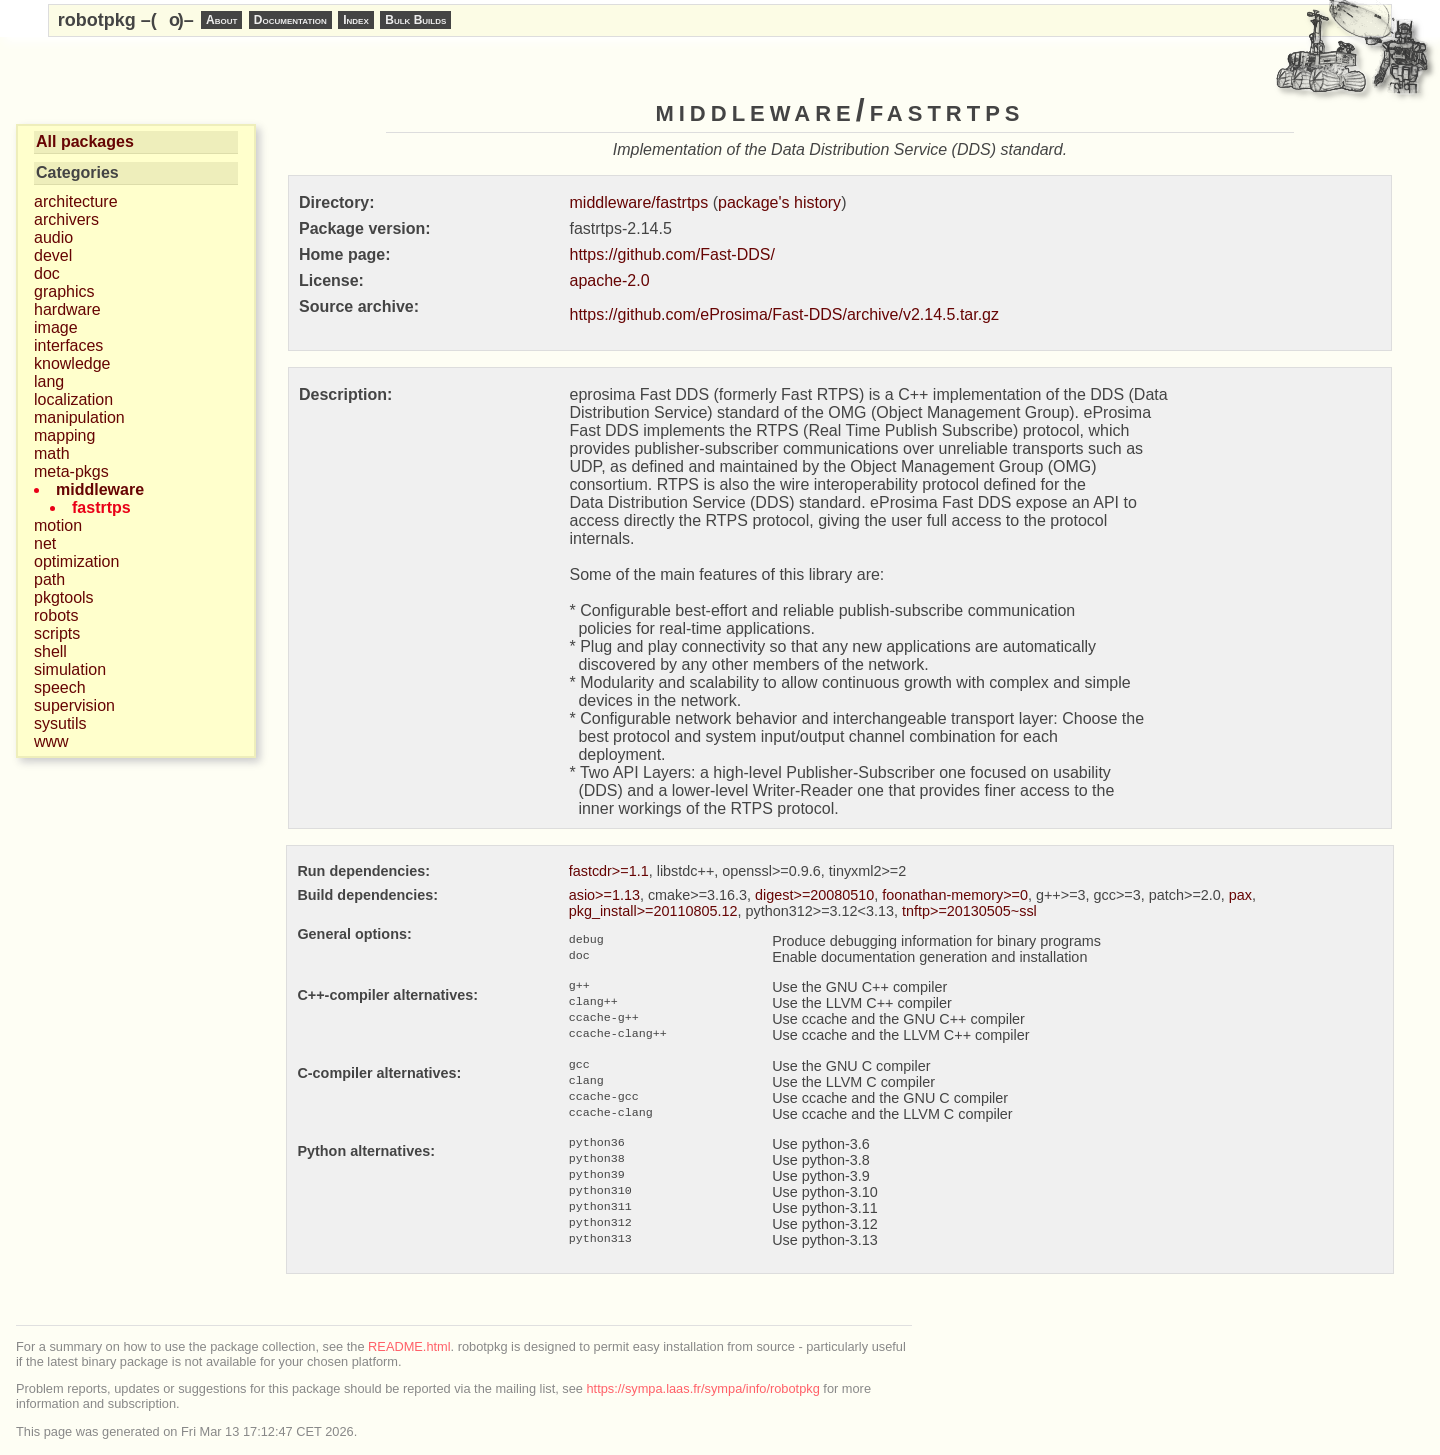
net (45, 543)
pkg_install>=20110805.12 (653, 911)
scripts (57, 633)
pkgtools (64, 597)
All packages (85, 141)
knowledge (72, 363)
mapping (64, 435)
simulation (70, 669)
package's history (779, 202)
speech (60, 687)
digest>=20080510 (814, 895)
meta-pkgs (71, 471)
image (56, 327)
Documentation (290, 20)
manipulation (79, 417)
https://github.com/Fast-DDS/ (672, 254)
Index (356, 20)
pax (1240, 895)
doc (47, 273)
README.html (409, 1346)
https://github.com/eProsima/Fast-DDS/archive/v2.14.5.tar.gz (785, 314)
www (51, 741)
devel (53, 255)
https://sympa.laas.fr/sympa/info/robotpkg (703, 1388)
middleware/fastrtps (639, 202)
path (49, 579)
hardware (67, 309)
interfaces (68, 345)
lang (49, 381)
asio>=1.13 (604, 895)
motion (58, 525)
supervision (74, 705)
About (221, 20)
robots (56, 615)
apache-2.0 (610, 280)
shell (50, 651)
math (52, 453)
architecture (76, 201)
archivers (66, 219)
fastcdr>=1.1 (609, 871)
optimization (76, 561)
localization (73, 399)
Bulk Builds (415, 20)
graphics (64, 291)
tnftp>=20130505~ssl (969, 911)
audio (53, 237)
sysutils (60, 723)
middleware (100, 489)
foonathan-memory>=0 (955, 895)
